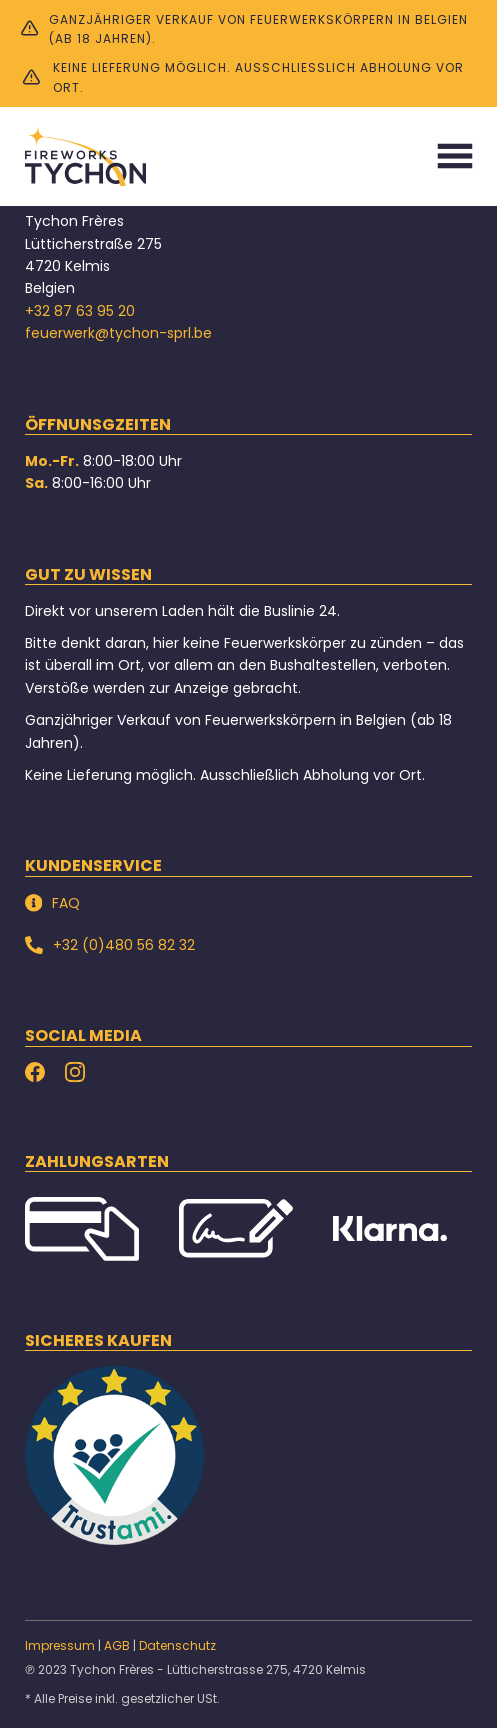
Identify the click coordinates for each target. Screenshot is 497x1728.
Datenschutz (177, 1645)
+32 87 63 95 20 (80, 311)
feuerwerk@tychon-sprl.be (118, 333)
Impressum (60, 1645)
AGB (117, 1645)
